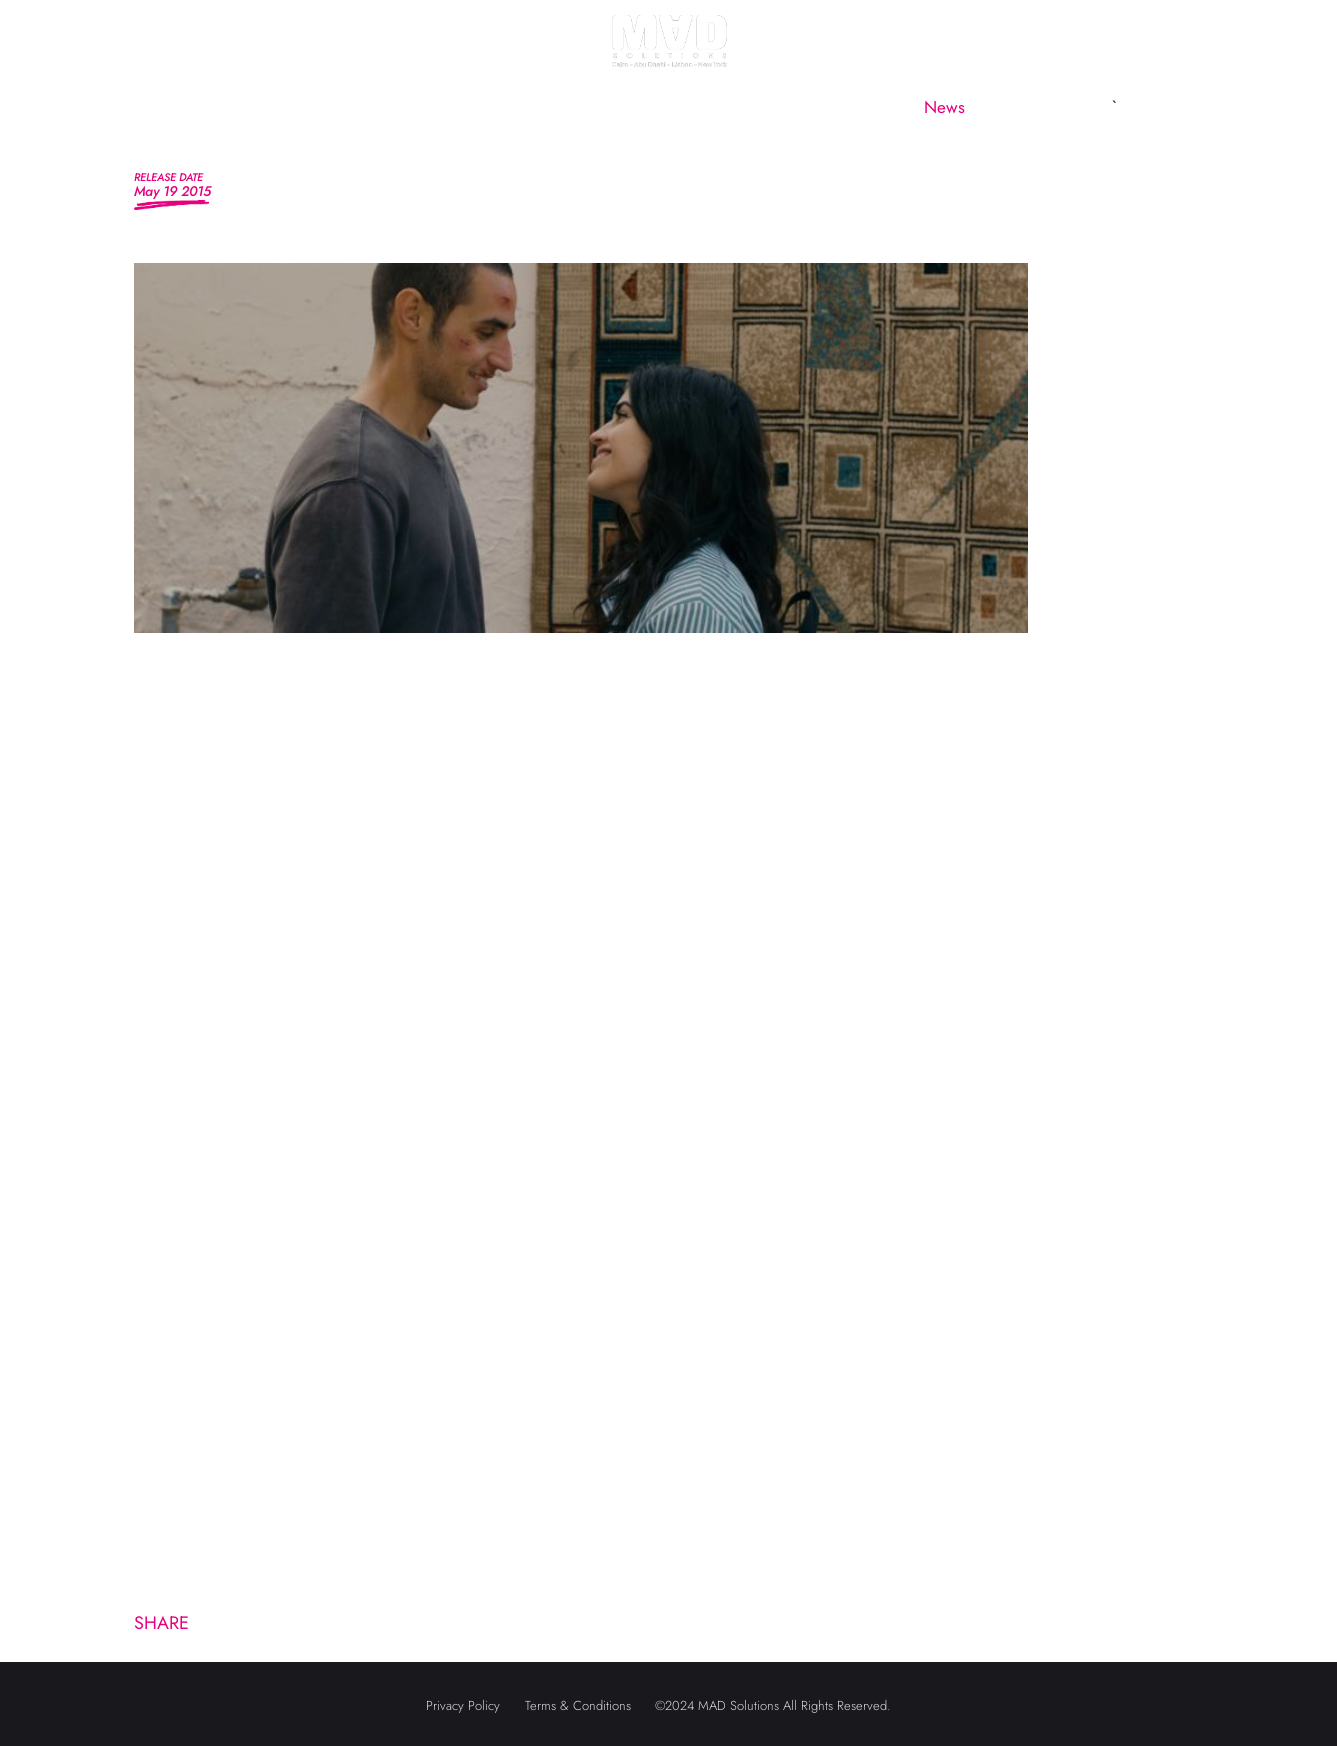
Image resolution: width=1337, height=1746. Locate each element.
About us (368, 107)
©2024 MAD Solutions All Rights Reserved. (773, 1705)
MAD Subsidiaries (692, 107)
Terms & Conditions (578, 1705)
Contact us (1050, 107)
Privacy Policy (463, 1705)
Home (266, 107)
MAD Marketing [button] (507, 107)
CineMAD (840, 107)
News (944, 107)
